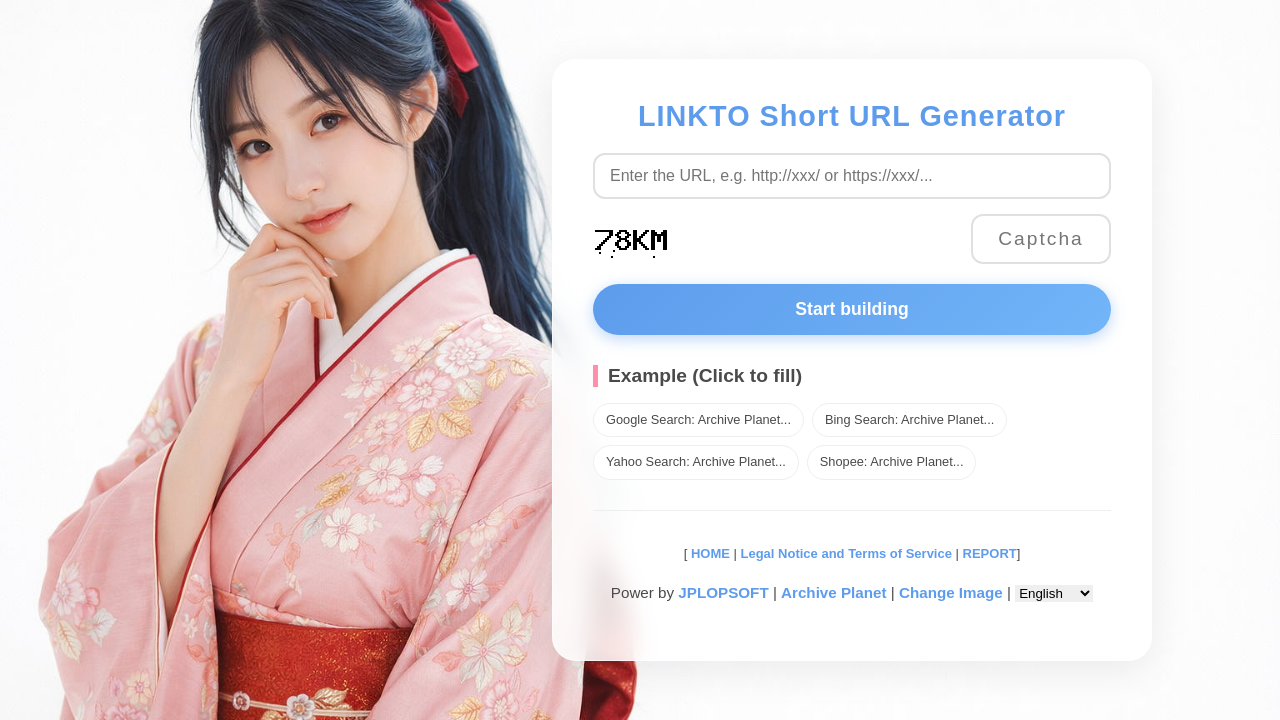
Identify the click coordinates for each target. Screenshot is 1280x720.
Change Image (951, 592)
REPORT (990, 553)
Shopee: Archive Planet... (892, 461)
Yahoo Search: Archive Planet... (696, 461)
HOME (708, 553)
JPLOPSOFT (723, 592)
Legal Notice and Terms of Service (846, 553)
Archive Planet (834, 592)
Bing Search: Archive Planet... (909, 419)
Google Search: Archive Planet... (698, 419)
